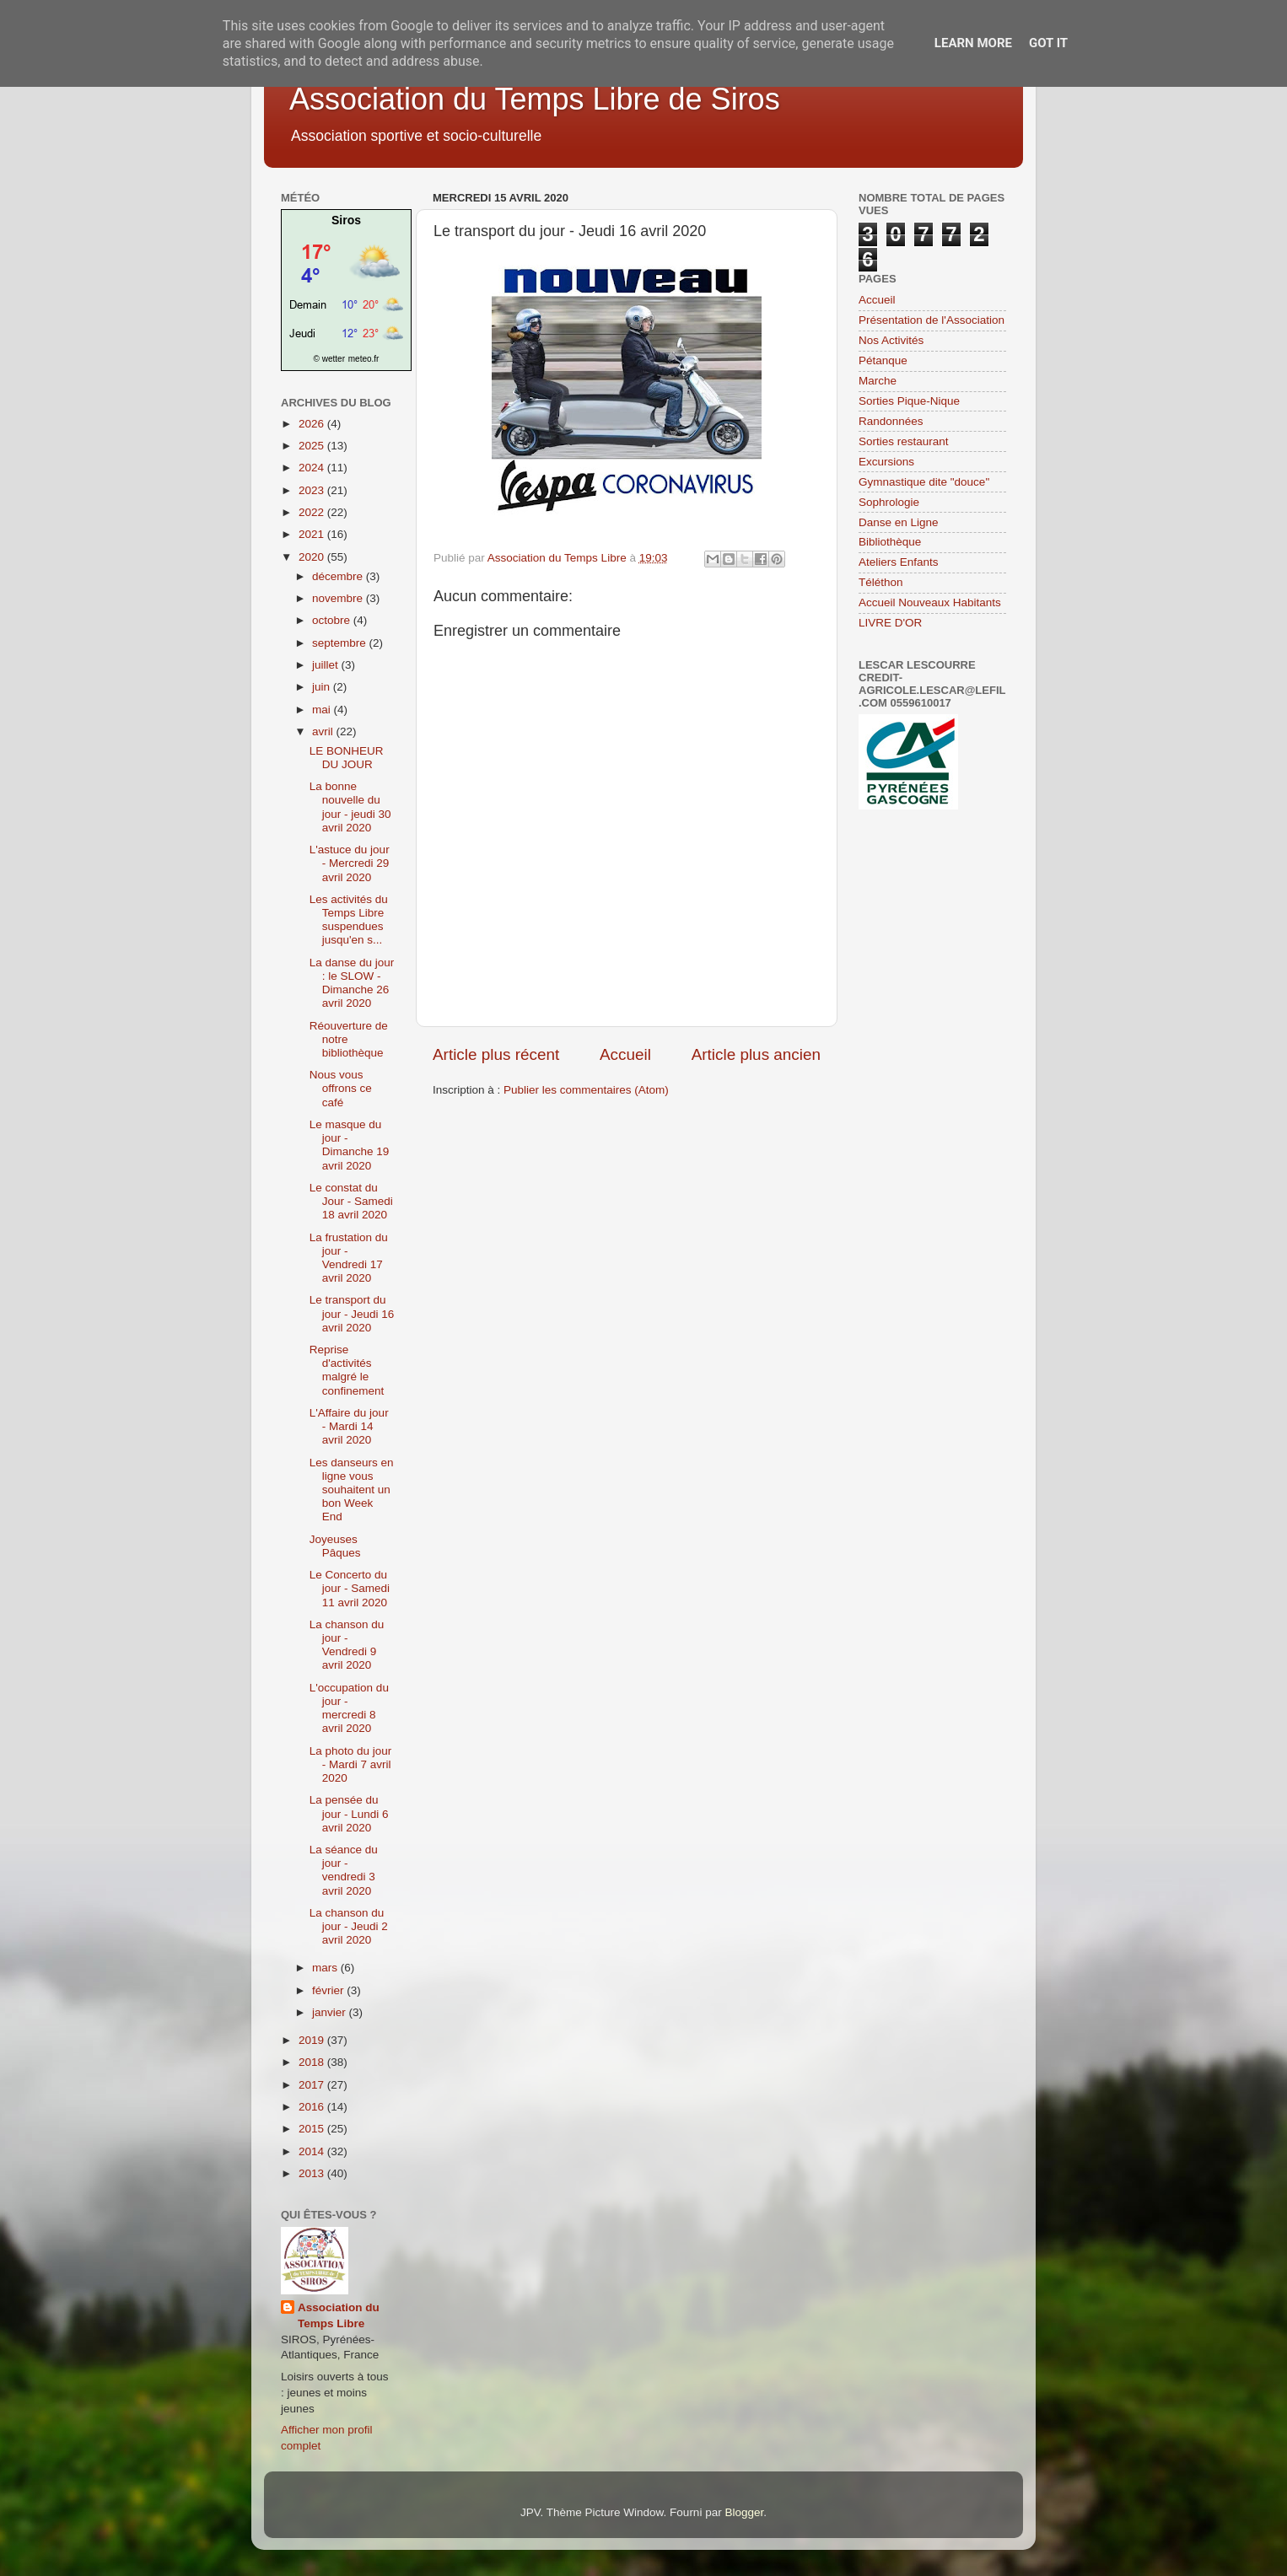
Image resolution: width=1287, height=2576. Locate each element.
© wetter (329, 358)
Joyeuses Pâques (335, 1546)
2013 (313, 2173)
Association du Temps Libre (339, 2315)
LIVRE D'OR (890, 622)
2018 (313, 2062)
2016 (313, 2106)
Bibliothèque (890, 541)
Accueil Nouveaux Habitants (930, 602)
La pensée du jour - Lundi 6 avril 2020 (349, 1813)
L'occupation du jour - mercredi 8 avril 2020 (349, 1708)
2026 (313, 423)
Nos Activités (891, 340)
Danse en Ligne (899, 522)
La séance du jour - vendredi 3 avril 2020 (344, 1870)
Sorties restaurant (904, 441)
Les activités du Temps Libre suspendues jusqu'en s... (349, 920)
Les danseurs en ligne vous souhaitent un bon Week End (352, 1490)
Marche (878, 380)
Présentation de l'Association (931, 320)
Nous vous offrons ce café (341, 1088)
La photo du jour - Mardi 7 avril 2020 (351, 1764)
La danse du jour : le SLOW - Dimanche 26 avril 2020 (352, 983)
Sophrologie (889, 502)
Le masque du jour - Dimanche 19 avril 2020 (350, 1145)
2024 (313, 467)
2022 (313, 512)
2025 (313, 445)
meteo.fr (364, 358)
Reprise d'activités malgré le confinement (347, 1370)
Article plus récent (496, 1054)
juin (322, 686)
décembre (339, 576)
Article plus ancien (756, 1054)
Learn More (973, 43)
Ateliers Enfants (899, 562)
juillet (327, 665)
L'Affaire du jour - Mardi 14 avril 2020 (349, 1426)
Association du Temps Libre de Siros (534, 99)
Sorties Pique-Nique (909, 401)
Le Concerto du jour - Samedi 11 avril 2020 (350, 1588)
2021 (313, 534)
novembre (339, 598)
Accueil (625, 1054)
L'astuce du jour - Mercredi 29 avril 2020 (350, 863)
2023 (313, 490)
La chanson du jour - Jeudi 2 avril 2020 (349, 1926)
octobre (332, 620)
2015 (313, 2128)
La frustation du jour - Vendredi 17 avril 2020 (349, 1258)
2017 (313, 2085)
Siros (346, 220)
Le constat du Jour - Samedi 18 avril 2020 (351, 1201)
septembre (340, 643)
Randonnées (891, 421)
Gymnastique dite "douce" (924, 482)
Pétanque (883, 360)
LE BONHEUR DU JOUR (347, 758)
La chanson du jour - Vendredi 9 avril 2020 (347, 1645)
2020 (313, 557)
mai (323, 709)
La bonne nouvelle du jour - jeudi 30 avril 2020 (350, 807)
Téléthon (881, 582)
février (329, 1990)
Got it (1048, 43)
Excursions (886, 461)
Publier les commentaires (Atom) (586, 1090)
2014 (313, 2151)
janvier (330, 2012)
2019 (313, 2040)
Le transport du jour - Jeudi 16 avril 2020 (352, 1313)
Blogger (743, 2512)
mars (326, 1967)
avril (324, 731)
